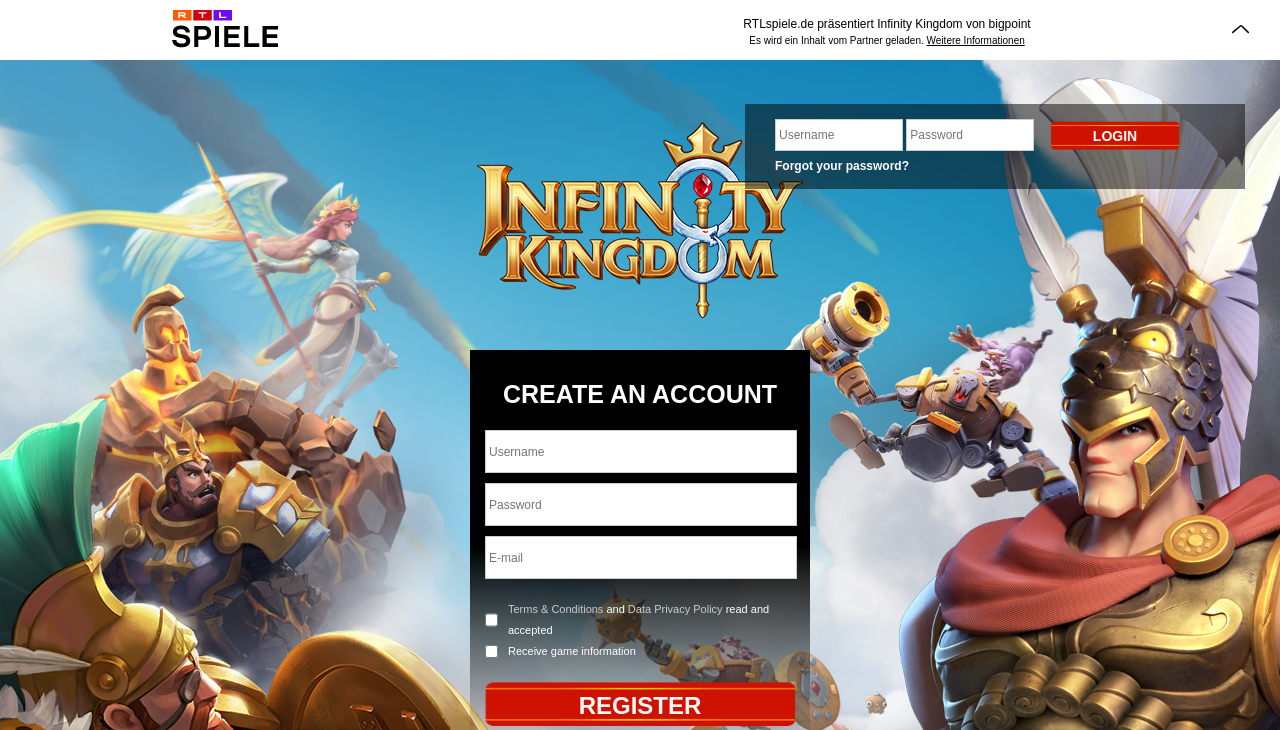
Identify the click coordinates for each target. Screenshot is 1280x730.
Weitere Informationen (976, 40)
